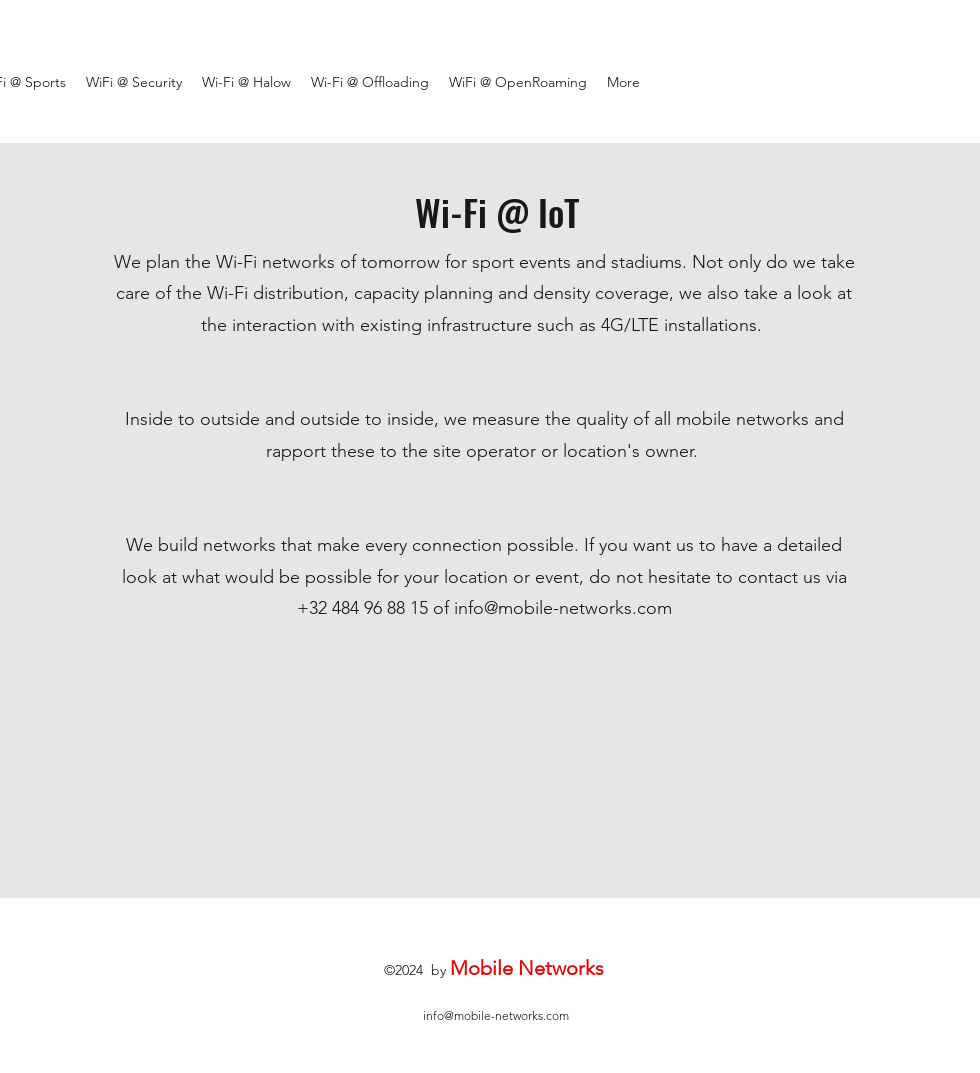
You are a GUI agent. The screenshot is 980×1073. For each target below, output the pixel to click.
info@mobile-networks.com (563, 608)
